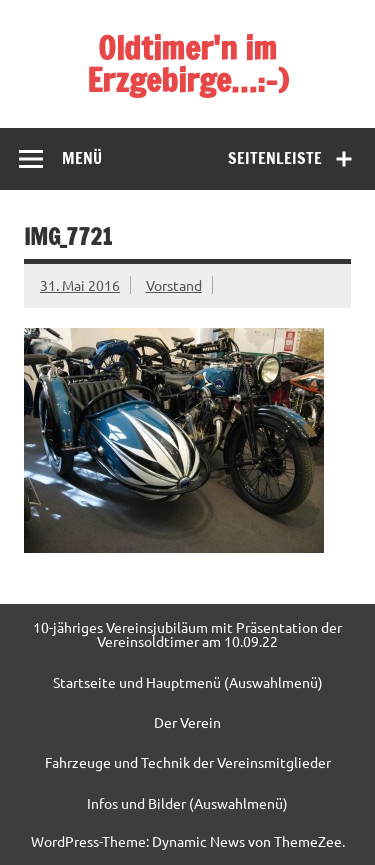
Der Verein (187, 722)
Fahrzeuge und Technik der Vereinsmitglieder (188, 762)
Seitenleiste (275, 158)
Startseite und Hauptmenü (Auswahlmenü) (188, 682)
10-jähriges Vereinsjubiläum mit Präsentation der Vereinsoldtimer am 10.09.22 (187, 634)
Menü (82, 158)
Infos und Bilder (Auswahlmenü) (187, 803)
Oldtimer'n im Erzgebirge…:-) (188, 64)
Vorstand (174, 285)
